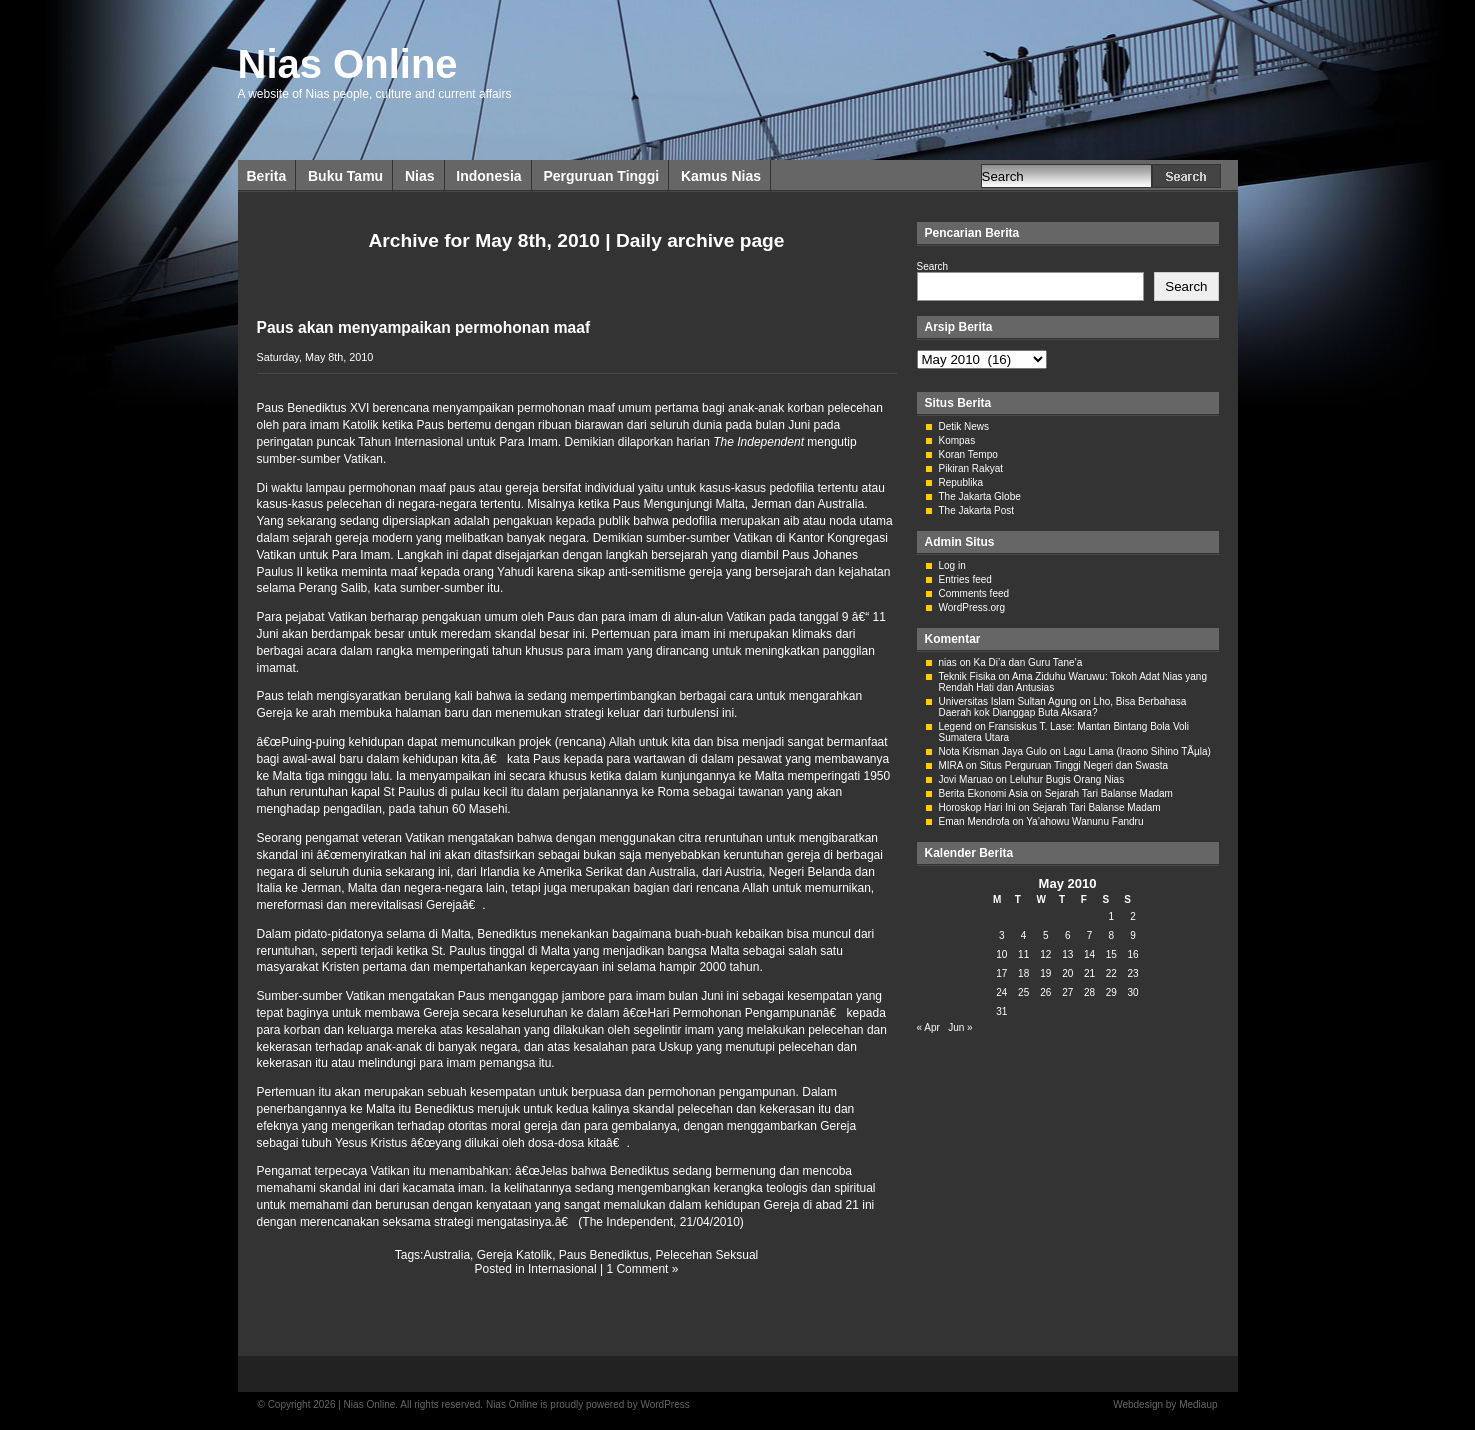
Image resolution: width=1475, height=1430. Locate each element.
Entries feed (965, 579)
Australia (446, 1255)
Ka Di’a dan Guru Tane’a (1028, 662)
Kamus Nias (721, 176)
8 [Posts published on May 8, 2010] (1112, 935)
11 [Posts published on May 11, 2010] (1023, 954)
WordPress (664, 1404)
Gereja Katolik (514, 1255)
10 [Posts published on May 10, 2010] (1001, 954)
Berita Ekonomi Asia (984, 793)
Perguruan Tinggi (601, 176)
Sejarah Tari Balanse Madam (1109, 793)
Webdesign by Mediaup (1165, 1404)
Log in (952, 565)
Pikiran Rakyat (971, 468)
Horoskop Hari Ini (977, 807)
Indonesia (488, 176)
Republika (961, 482)
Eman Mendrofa (974, 821)
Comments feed (974, 593)
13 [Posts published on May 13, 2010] (1067, 954)
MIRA (951, 765)
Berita (267, 176)
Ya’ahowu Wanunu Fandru (1084, 821)
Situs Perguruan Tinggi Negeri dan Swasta (1074, 765)
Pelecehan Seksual (707, 1255)
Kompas (957, 440)
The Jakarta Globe (980, 496)
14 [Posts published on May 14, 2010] (1089, 954)
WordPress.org (972, 607)
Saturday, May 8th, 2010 (315, 357)
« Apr (928, 1027)
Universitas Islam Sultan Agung (1008, 701)
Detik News (964, 426)
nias (948, 662)
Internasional (562, 1269)
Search (933, 266)
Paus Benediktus (604, 1255)
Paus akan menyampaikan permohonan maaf (424, 327)
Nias (420, 176)
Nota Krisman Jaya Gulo (993, 751)
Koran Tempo (968, 454)
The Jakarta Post (977, 510)
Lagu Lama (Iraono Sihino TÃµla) (1137, 751)
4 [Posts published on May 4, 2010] (1024, 935)
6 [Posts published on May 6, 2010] (1068, 935)
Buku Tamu (345, 176)
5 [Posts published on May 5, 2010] (1046, 935)
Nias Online (348, 64)
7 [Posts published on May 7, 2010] (1090, 935)
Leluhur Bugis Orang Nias (1067, 779)
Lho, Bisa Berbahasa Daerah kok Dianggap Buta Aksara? (1063, 707)
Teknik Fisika (967, 676)
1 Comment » (642, 1269)
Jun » (960, 1027)
